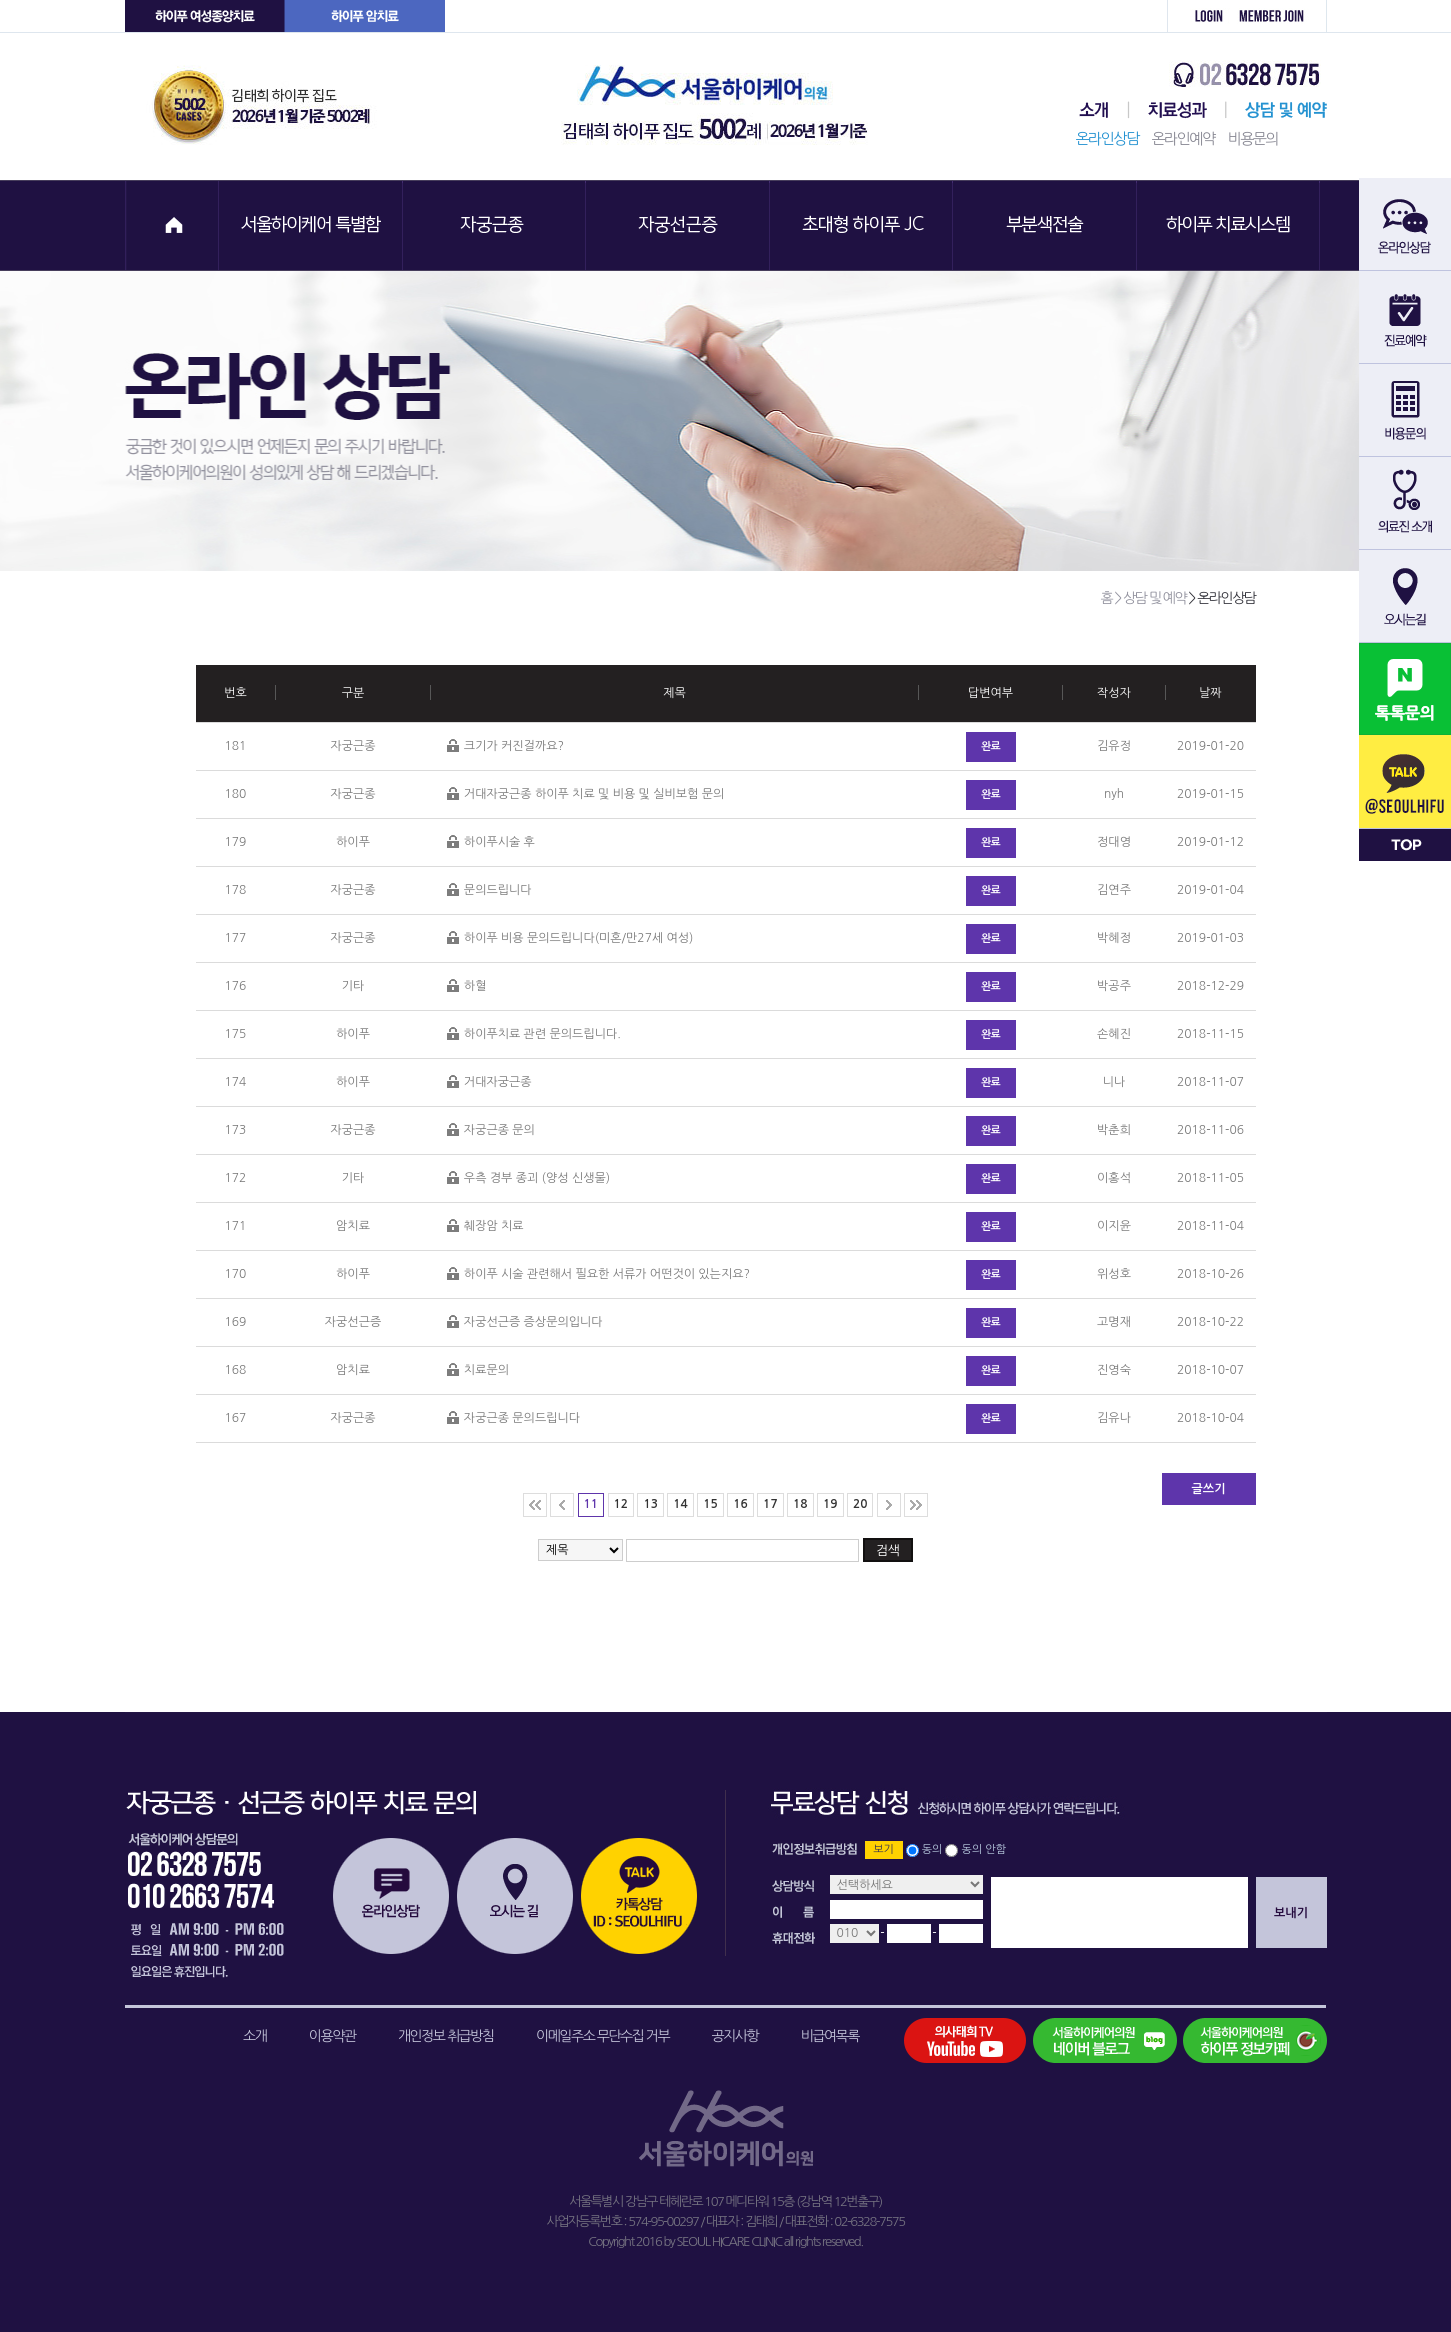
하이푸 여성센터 (205, 16)
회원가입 (1278, 16)
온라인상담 (1107, 138)
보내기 (1291, 1913)
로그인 (1198, 16)
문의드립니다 (489, 890)
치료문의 (477, 1370)
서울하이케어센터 (1090, 110)
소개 (254, 2036)
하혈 (466, 986)
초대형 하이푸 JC (863, 225)
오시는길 (515, 1896)
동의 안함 (984, 1849)
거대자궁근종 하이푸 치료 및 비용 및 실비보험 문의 (585, 794)
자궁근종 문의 (490, 1130)
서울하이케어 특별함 (311, 225)
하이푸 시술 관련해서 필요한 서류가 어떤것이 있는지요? (598, 1274)
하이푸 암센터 (365, 16)
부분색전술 (1047, 225)
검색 (888, 1550)
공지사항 (735, 2036)
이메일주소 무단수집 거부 (602, 2036)
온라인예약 (1183, 138)
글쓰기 (1209, 1489)
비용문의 (1253, 138)
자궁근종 (495, 225)
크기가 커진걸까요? (505, 746)
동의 (932, 1849)
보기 (883, 1849)
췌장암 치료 (485, 1226)
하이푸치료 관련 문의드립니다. (533, 1034)
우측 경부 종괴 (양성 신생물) (528, 1178)
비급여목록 (830, 2036)
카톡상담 (639, 1896)
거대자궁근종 (489, 1082)
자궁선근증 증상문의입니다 (524, 1322)
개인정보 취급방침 (446, 2036)
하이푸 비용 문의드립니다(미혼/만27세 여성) (570, 938)
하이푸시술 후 (490, 842)
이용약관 (332, 2036)
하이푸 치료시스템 (1231, 225)
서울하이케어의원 (721, 106)
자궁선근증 (679, 225)
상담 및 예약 (1276, 110)
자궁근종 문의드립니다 (513, 1418)
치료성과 (1177, 110)
